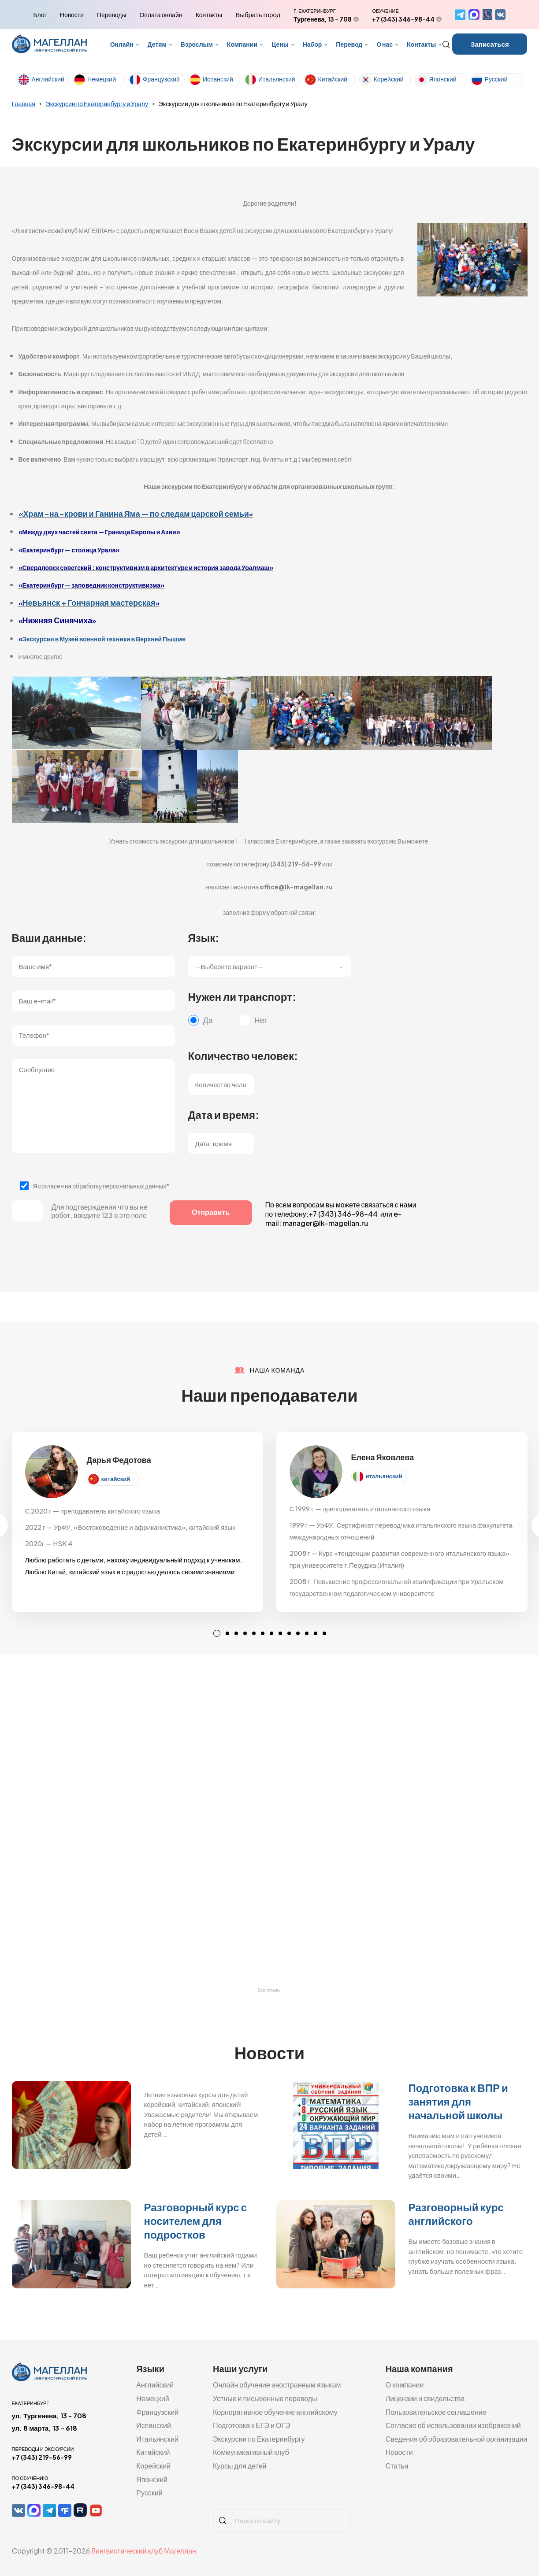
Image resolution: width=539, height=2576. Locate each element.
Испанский (218, 79)
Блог (40, 15)
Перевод (349, 44)
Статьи (397, 2465)
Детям (157, 44)
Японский (443, 79)
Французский (161, 79)
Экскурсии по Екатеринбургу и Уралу (97, 103)
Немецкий (101, 79)
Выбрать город (257, 15)
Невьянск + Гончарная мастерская (89, 602)
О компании (405, 2384)
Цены (280, 44)
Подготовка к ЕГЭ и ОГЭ (251, 2425)
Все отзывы (269, 1990)
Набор (312, 44)
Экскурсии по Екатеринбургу (259, 2438)
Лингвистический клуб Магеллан (143, 2550)
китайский (115, 1478)
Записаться (490, 44)
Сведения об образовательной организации (457, 2438)
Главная (23, 103)
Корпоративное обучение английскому (275, 2412)
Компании (242, 44)
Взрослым (197, 44)
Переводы (111, 15)
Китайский (333, 79)
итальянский (384, 1476)
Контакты (209, 15)
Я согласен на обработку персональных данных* (101, 1186)
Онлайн (122, 44)
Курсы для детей (240, 2465)
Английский (47, 79)
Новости (72, 15)
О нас (384, 44)
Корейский (389, 79)
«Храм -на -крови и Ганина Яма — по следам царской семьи (134, 513)
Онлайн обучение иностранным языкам (277, 2384)
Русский (496, 79)
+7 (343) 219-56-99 (42, 2457)
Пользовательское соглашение (436, 2412)
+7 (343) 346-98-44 (403, 19)
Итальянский (276, 79)
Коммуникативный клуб (251, 2452)
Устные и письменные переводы (265, 2398)
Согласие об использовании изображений (453, 2425)
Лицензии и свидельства (425, 2398)
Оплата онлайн (160, 15)
